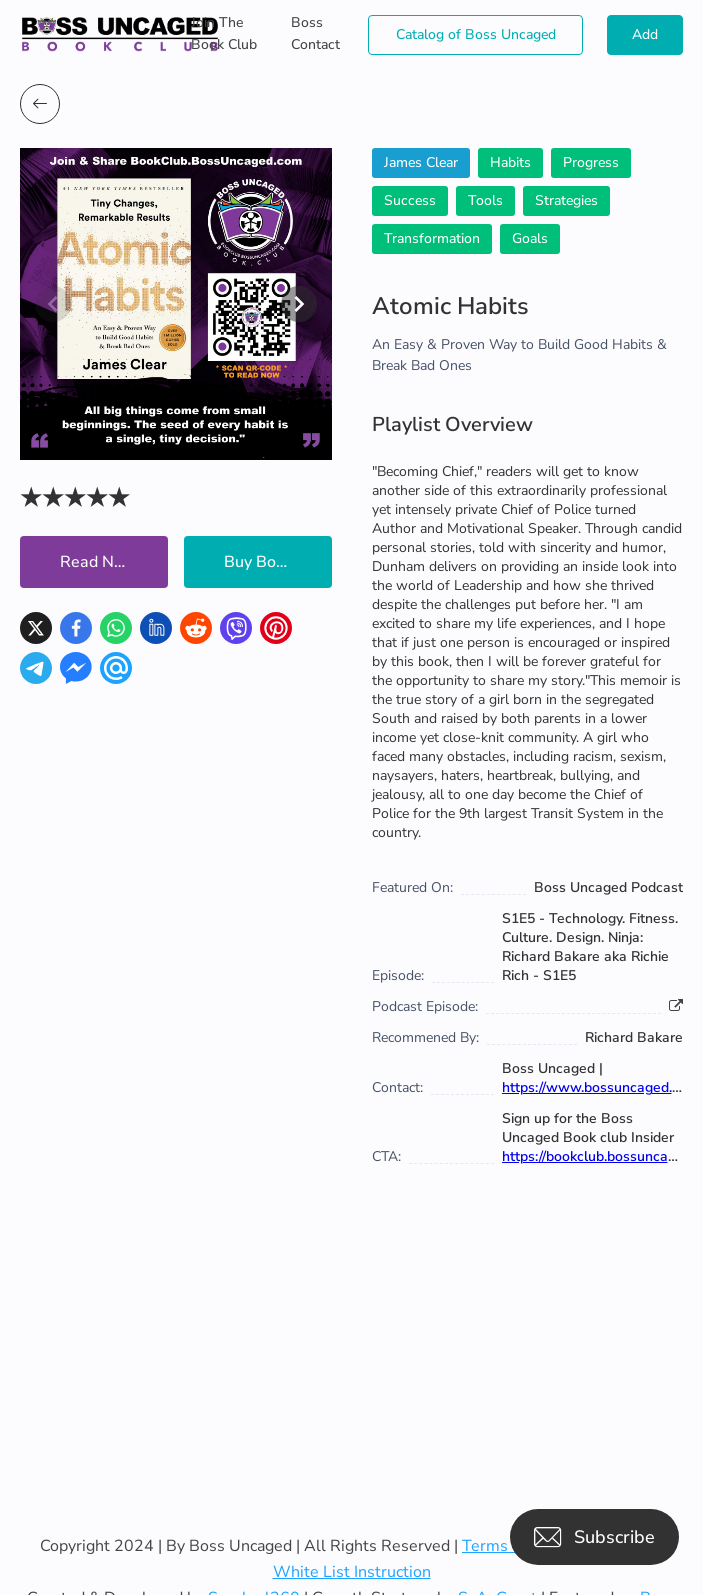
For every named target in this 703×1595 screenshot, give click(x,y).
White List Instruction (352, 1572)
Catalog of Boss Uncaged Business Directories (476, 40)
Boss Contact (315, 33)
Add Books (645, 40)
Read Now (98, 562)
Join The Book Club (224, 33)
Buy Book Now (278, 562)
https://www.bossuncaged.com (600, 1087)
